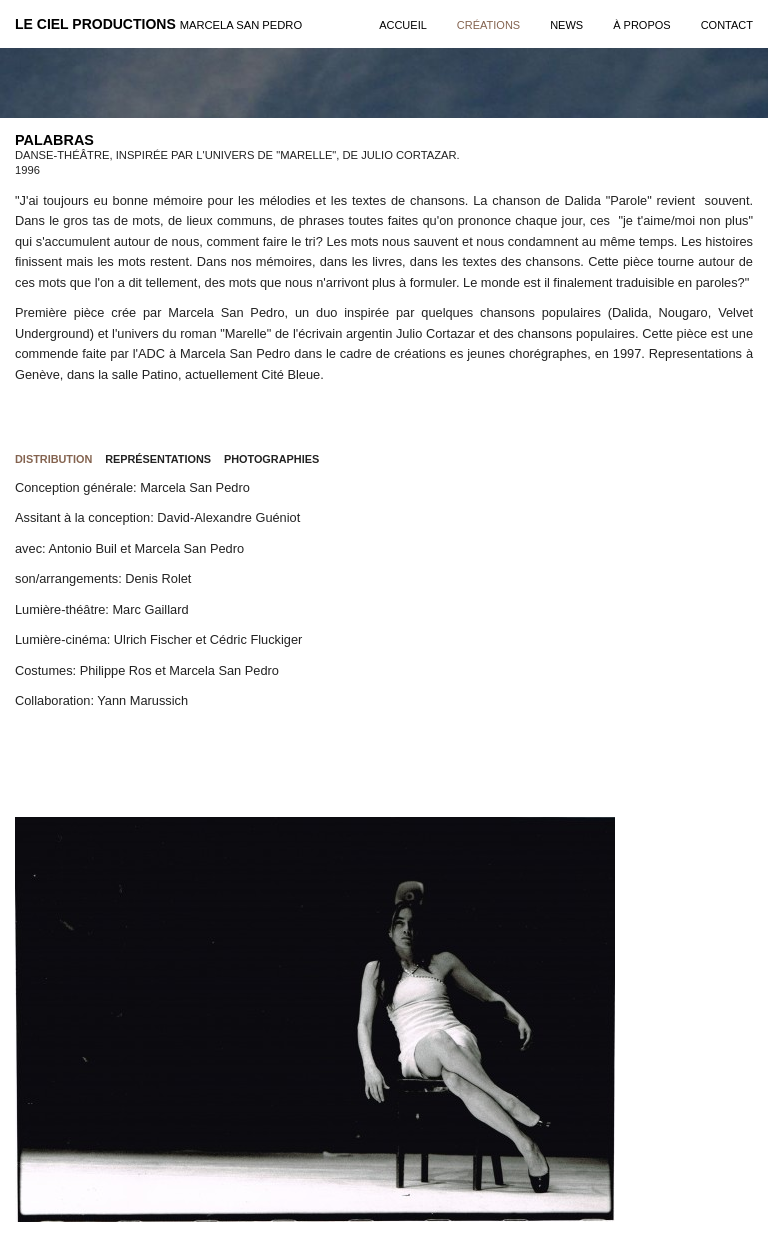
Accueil (403, 25)
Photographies (271, 459)
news (566, 25)
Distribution (53, 459)
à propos (641, 25)
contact (727, 25)
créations (488, 25)
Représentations (158, 459)
